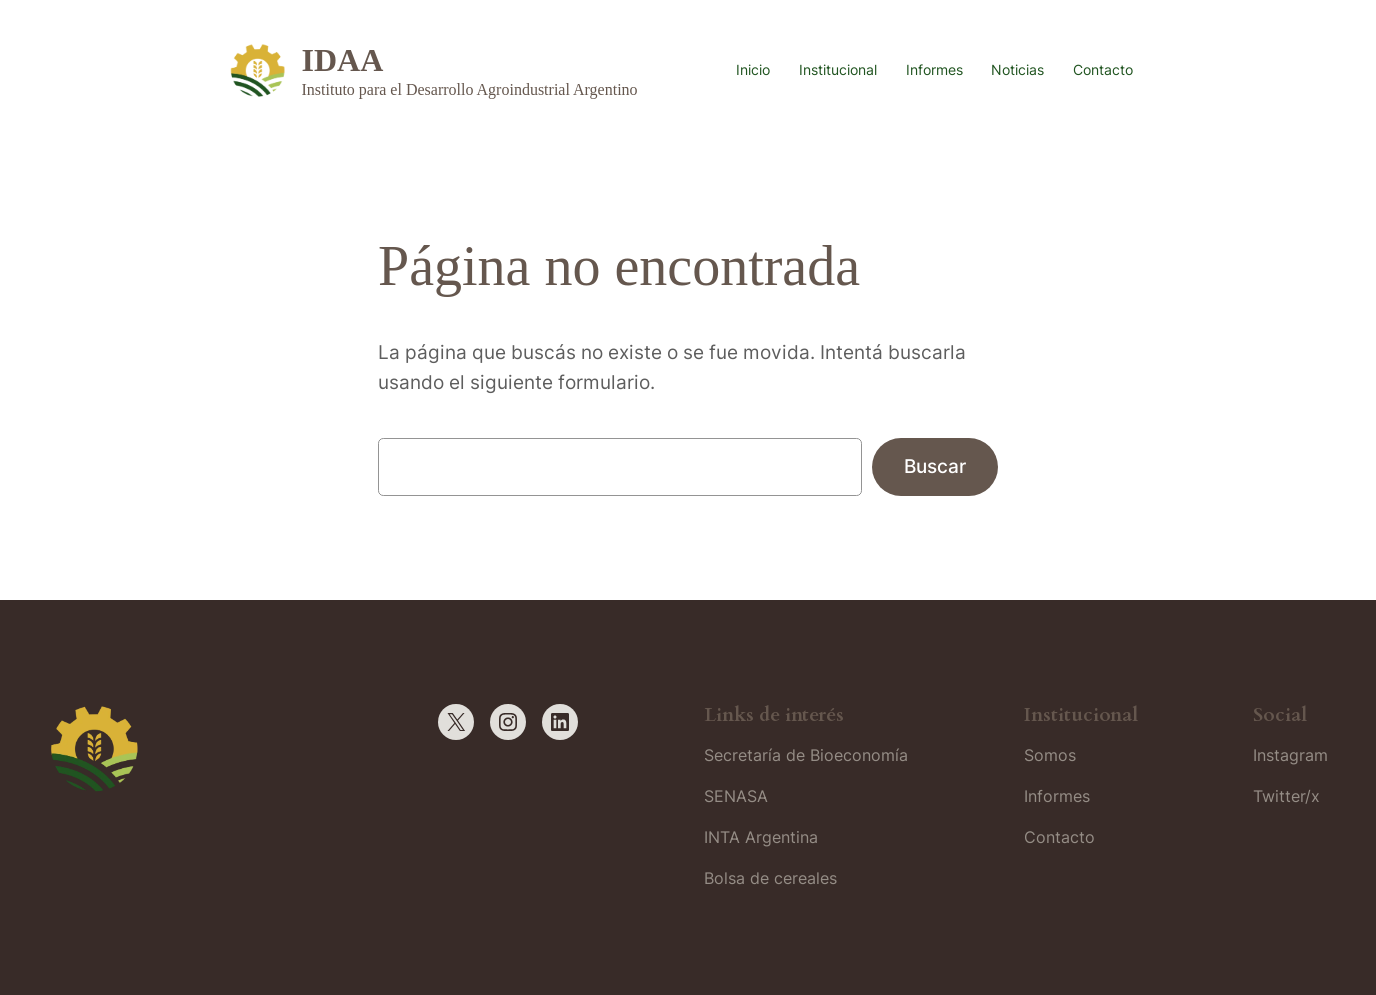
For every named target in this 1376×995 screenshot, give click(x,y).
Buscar (935, 466)
